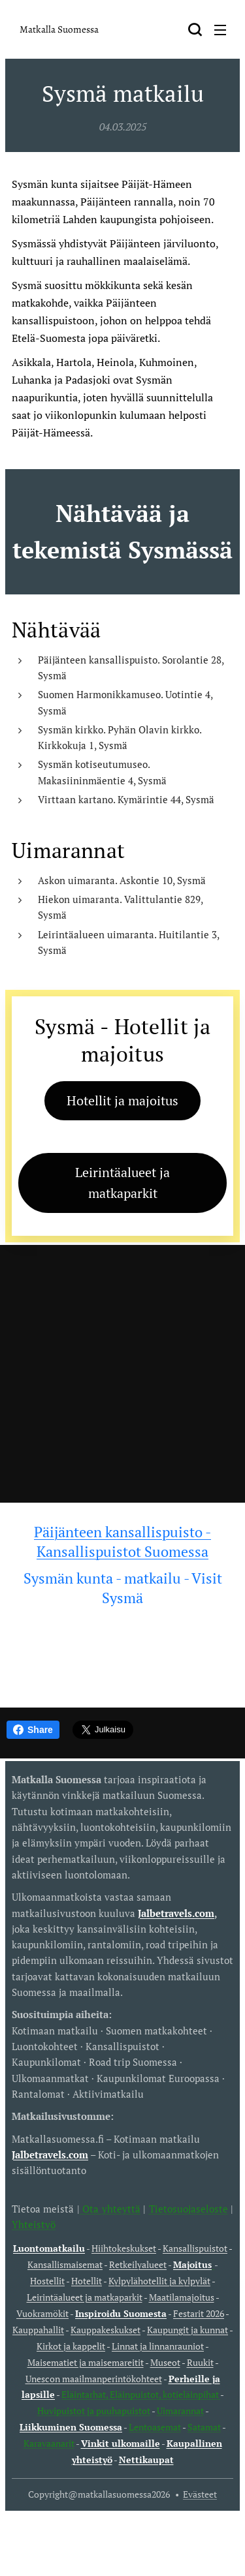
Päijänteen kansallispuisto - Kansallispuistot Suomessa (122, 1541)
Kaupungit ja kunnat (187, 2330)
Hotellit (86, 2281)
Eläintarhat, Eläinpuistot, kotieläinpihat (140, 2395)
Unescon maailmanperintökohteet (93, 2379)
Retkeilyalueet (138, 2265)
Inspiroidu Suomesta (121, 2314)
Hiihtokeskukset (123, 2249)
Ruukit (200, 2363)
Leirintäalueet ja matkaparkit (84, 2297)
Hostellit (47, 2281)
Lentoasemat (155, 2427)
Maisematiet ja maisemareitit (85, 2363)
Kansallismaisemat (65, 2265)
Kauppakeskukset (105, 2330)
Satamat (204, 2427)
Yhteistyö (34, 2224)
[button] (194, 29)
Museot (165, 2363)
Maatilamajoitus (181, 2297)
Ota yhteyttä (110, 2208)
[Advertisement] (122, 1373)
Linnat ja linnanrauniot (158, 2346)
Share (33, 1730)
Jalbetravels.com (50, 2154)
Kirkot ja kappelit (71, 2346)
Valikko (220, 30)
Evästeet (200, 2494)
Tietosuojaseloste (188, 2208)
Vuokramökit (42, 2314)
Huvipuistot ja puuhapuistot (93, 2411)
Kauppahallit (38, 2330)
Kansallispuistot (195, 2249)
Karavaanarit (49, 2443)
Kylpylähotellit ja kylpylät (159, 2281)
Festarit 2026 (198, 2314)
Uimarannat (180, 2411)
